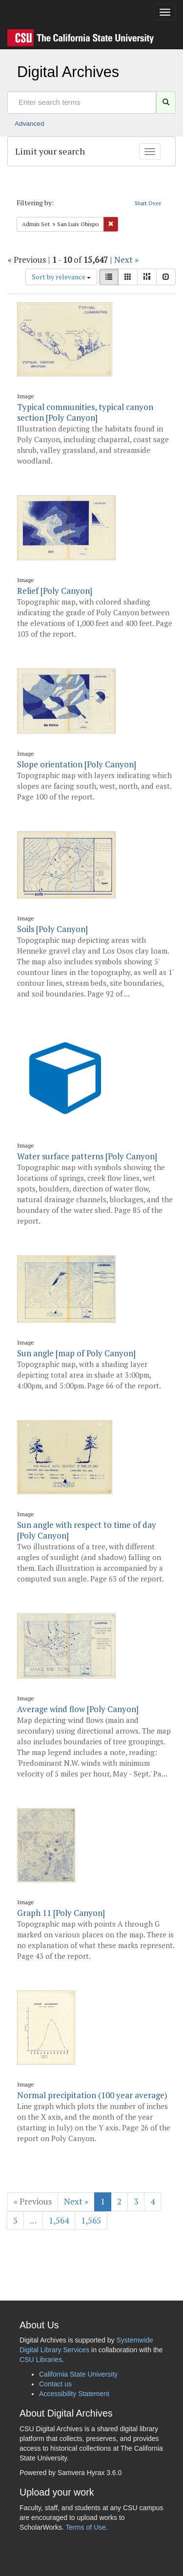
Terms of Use (85, 2527)
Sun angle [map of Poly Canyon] (76, 1353)
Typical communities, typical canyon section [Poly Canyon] (85, 412)
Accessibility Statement (74, 2394)
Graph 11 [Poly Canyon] (61, 1913)
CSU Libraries (41, 2359)
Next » (126, 259)
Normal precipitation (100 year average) (92, 2095)
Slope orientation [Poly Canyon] (76, 764)
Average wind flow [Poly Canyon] (78, 1709)
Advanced (29, 123)
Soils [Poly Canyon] (52, 929)
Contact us (55, 2384)
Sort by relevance (61, 276)
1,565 (91, 2220)
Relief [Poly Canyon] (54, 590)
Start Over (148, 203)
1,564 (59, 2220)
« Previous (33, 2201)
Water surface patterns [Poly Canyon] (87, 1156)
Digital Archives (68, 71)
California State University (78, 2374)
